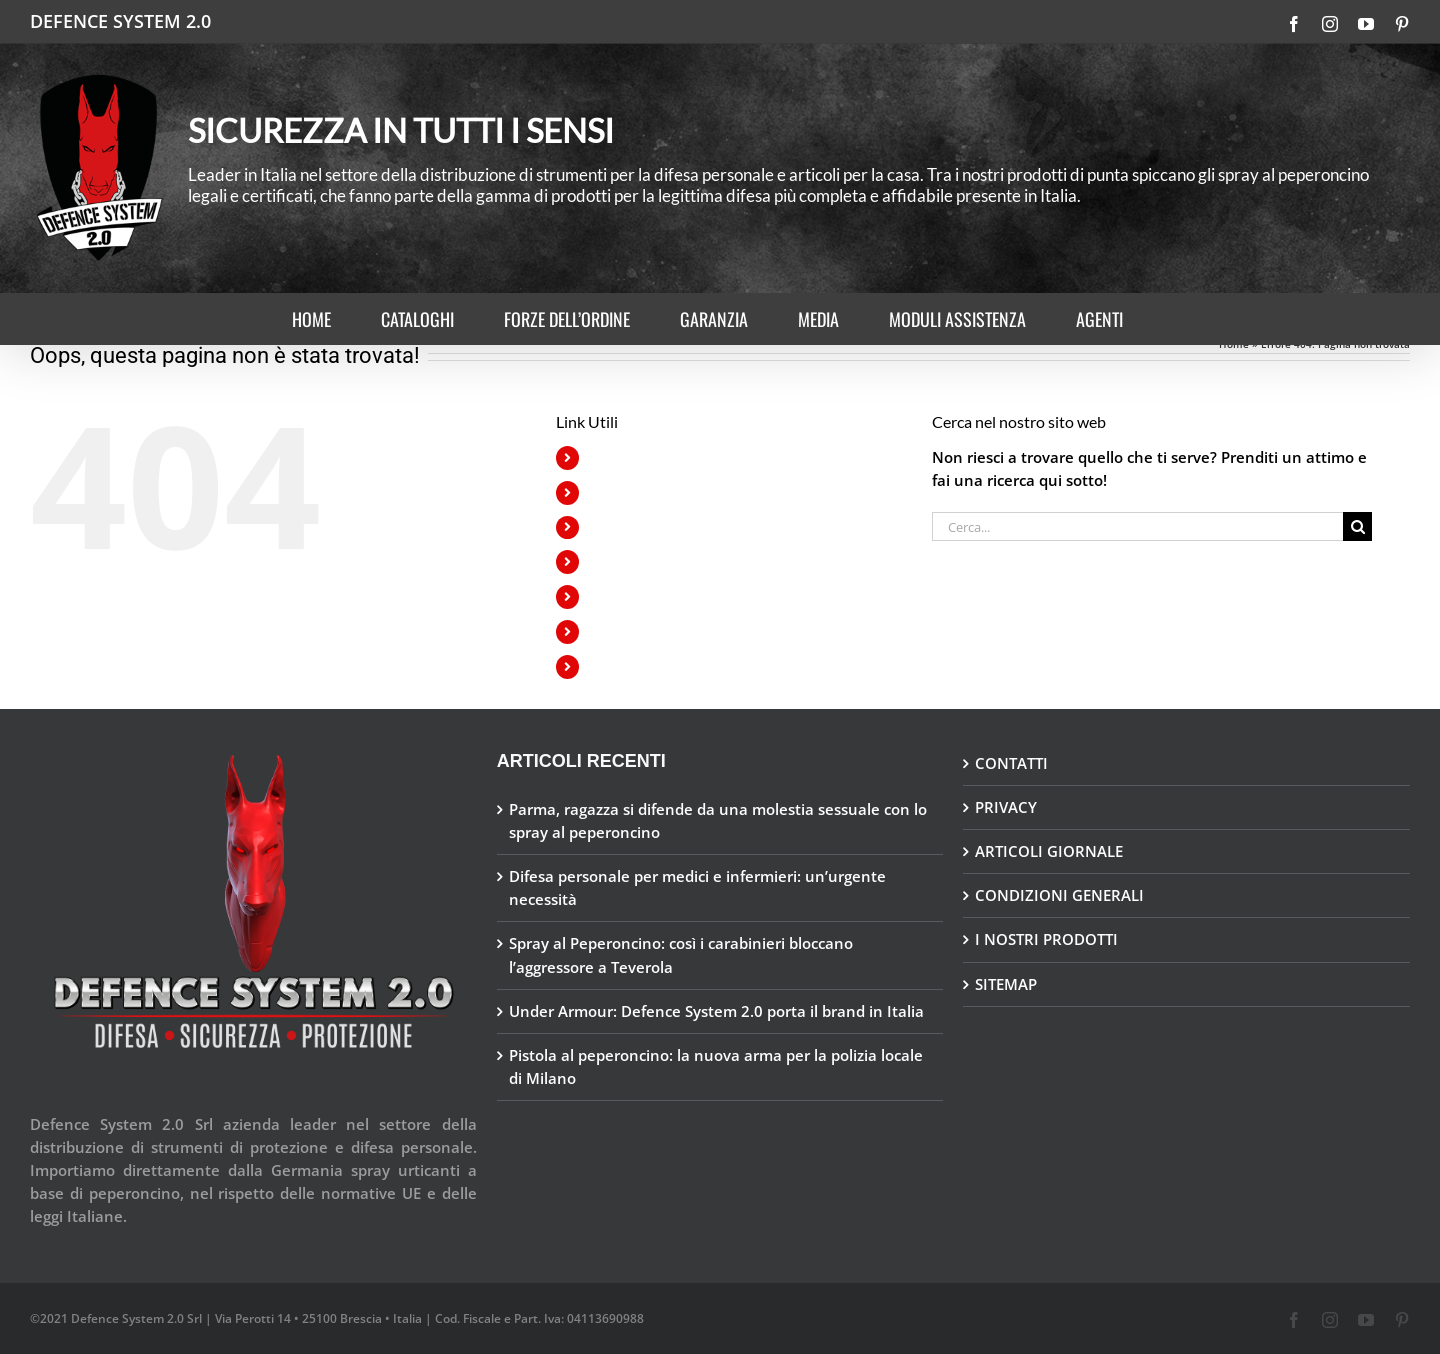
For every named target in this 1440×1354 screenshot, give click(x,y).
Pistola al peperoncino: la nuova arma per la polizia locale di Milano (716, 1066)
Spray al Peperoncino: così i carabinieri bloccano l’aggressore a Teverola (681, 954)
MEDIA (611, 596)
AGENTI (614, 666)
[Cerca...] (1137, 526)
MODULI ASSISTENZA (659, 631)
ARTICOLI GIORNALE (1049, 851)
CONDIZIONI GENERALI (1059, 895)
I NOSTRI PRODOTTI (1046, 939)
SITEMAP (1006, 984)
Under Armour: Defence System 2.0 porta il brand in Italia (716, 1011)
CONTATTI (1011, 763)
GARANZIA (623, 561)
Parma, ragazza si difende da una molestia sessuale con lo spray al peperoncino (718, 820)
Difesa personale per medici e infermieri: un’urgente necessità (697, 887)
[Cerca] (1357, 526)
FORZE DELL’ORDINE (657, 527)
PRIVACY (1006, 807)
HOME (610, 457)
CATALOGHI (628, 492)
